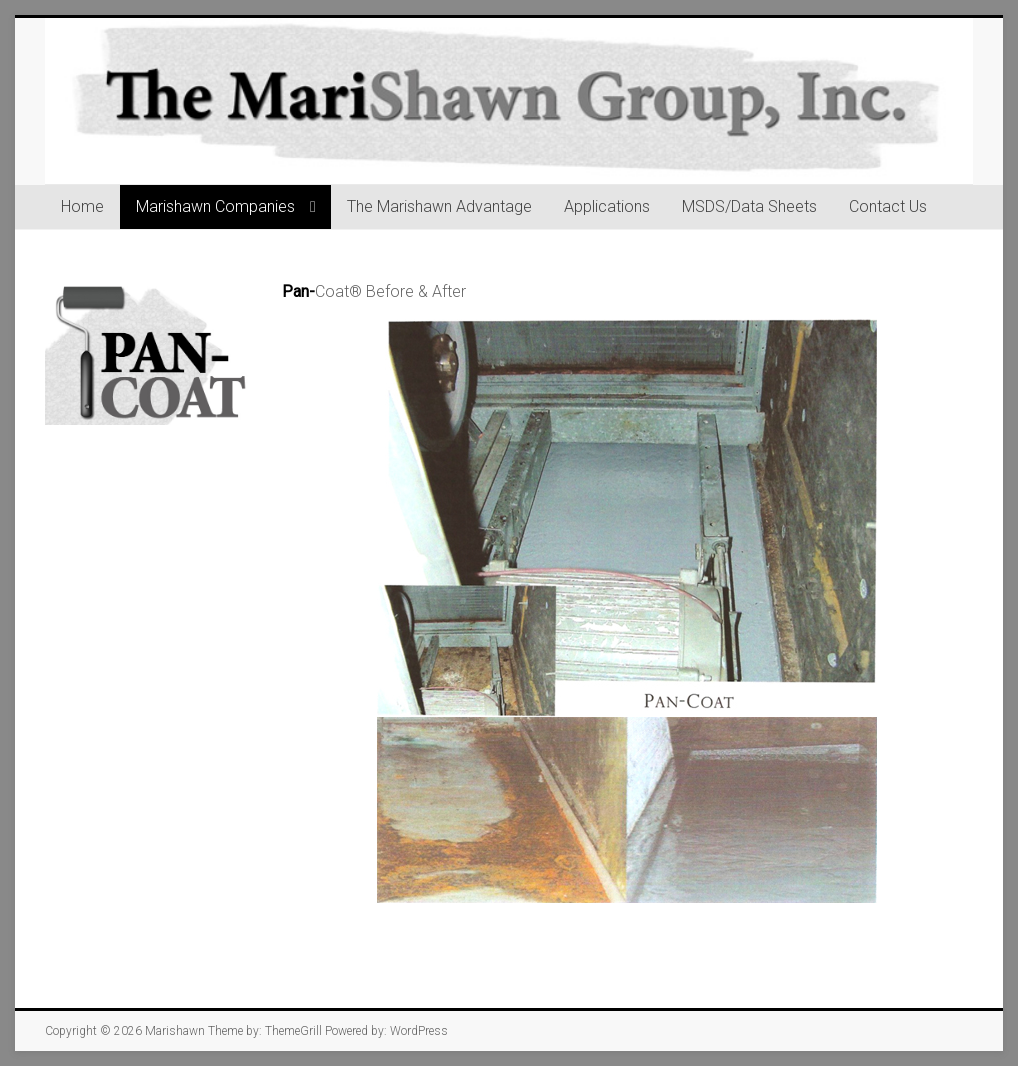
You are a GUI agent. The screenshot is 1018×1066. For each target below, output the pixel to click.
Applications (607, 206)
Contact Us (888, 206)
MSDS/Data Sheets (749, 206)
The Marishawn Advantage (439, 206)
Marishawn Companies (215, 206)
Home (82, 206)
